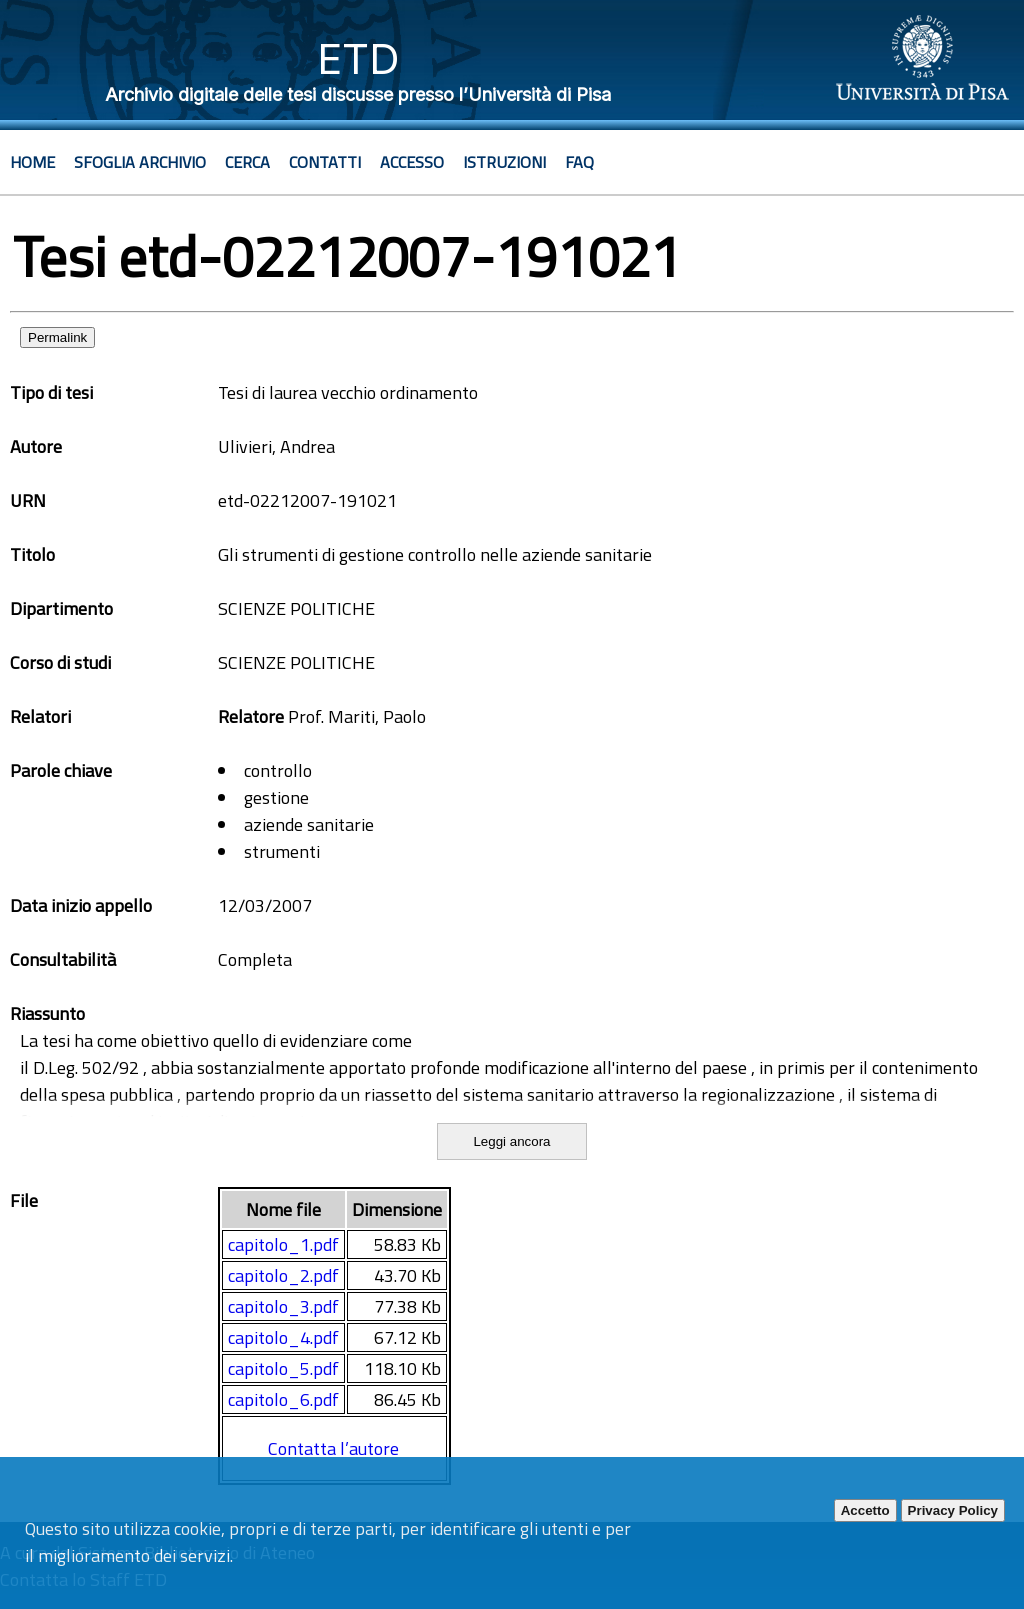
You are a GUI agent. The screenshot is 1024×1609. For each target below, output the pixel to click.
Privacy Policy (953, 1510)
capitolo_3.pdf (283, 1306)
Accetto (865, 1510)
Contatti (325, 162)
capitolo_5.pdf (283, 1368)
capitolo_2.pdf (283, 1275)
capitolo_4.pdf (283, 1337)
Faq (579, 162)
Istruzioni (504, 162)
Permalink (57, 337)
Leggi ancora (511, 1141)
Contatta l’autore (333, 1448)
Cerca (247, 162)
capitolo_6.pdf (283, 1399)
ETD (358, 58)
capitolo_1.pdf (283, 1244)
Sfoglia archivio (140, 162)
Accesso (412, 162)
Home (32, 162)
